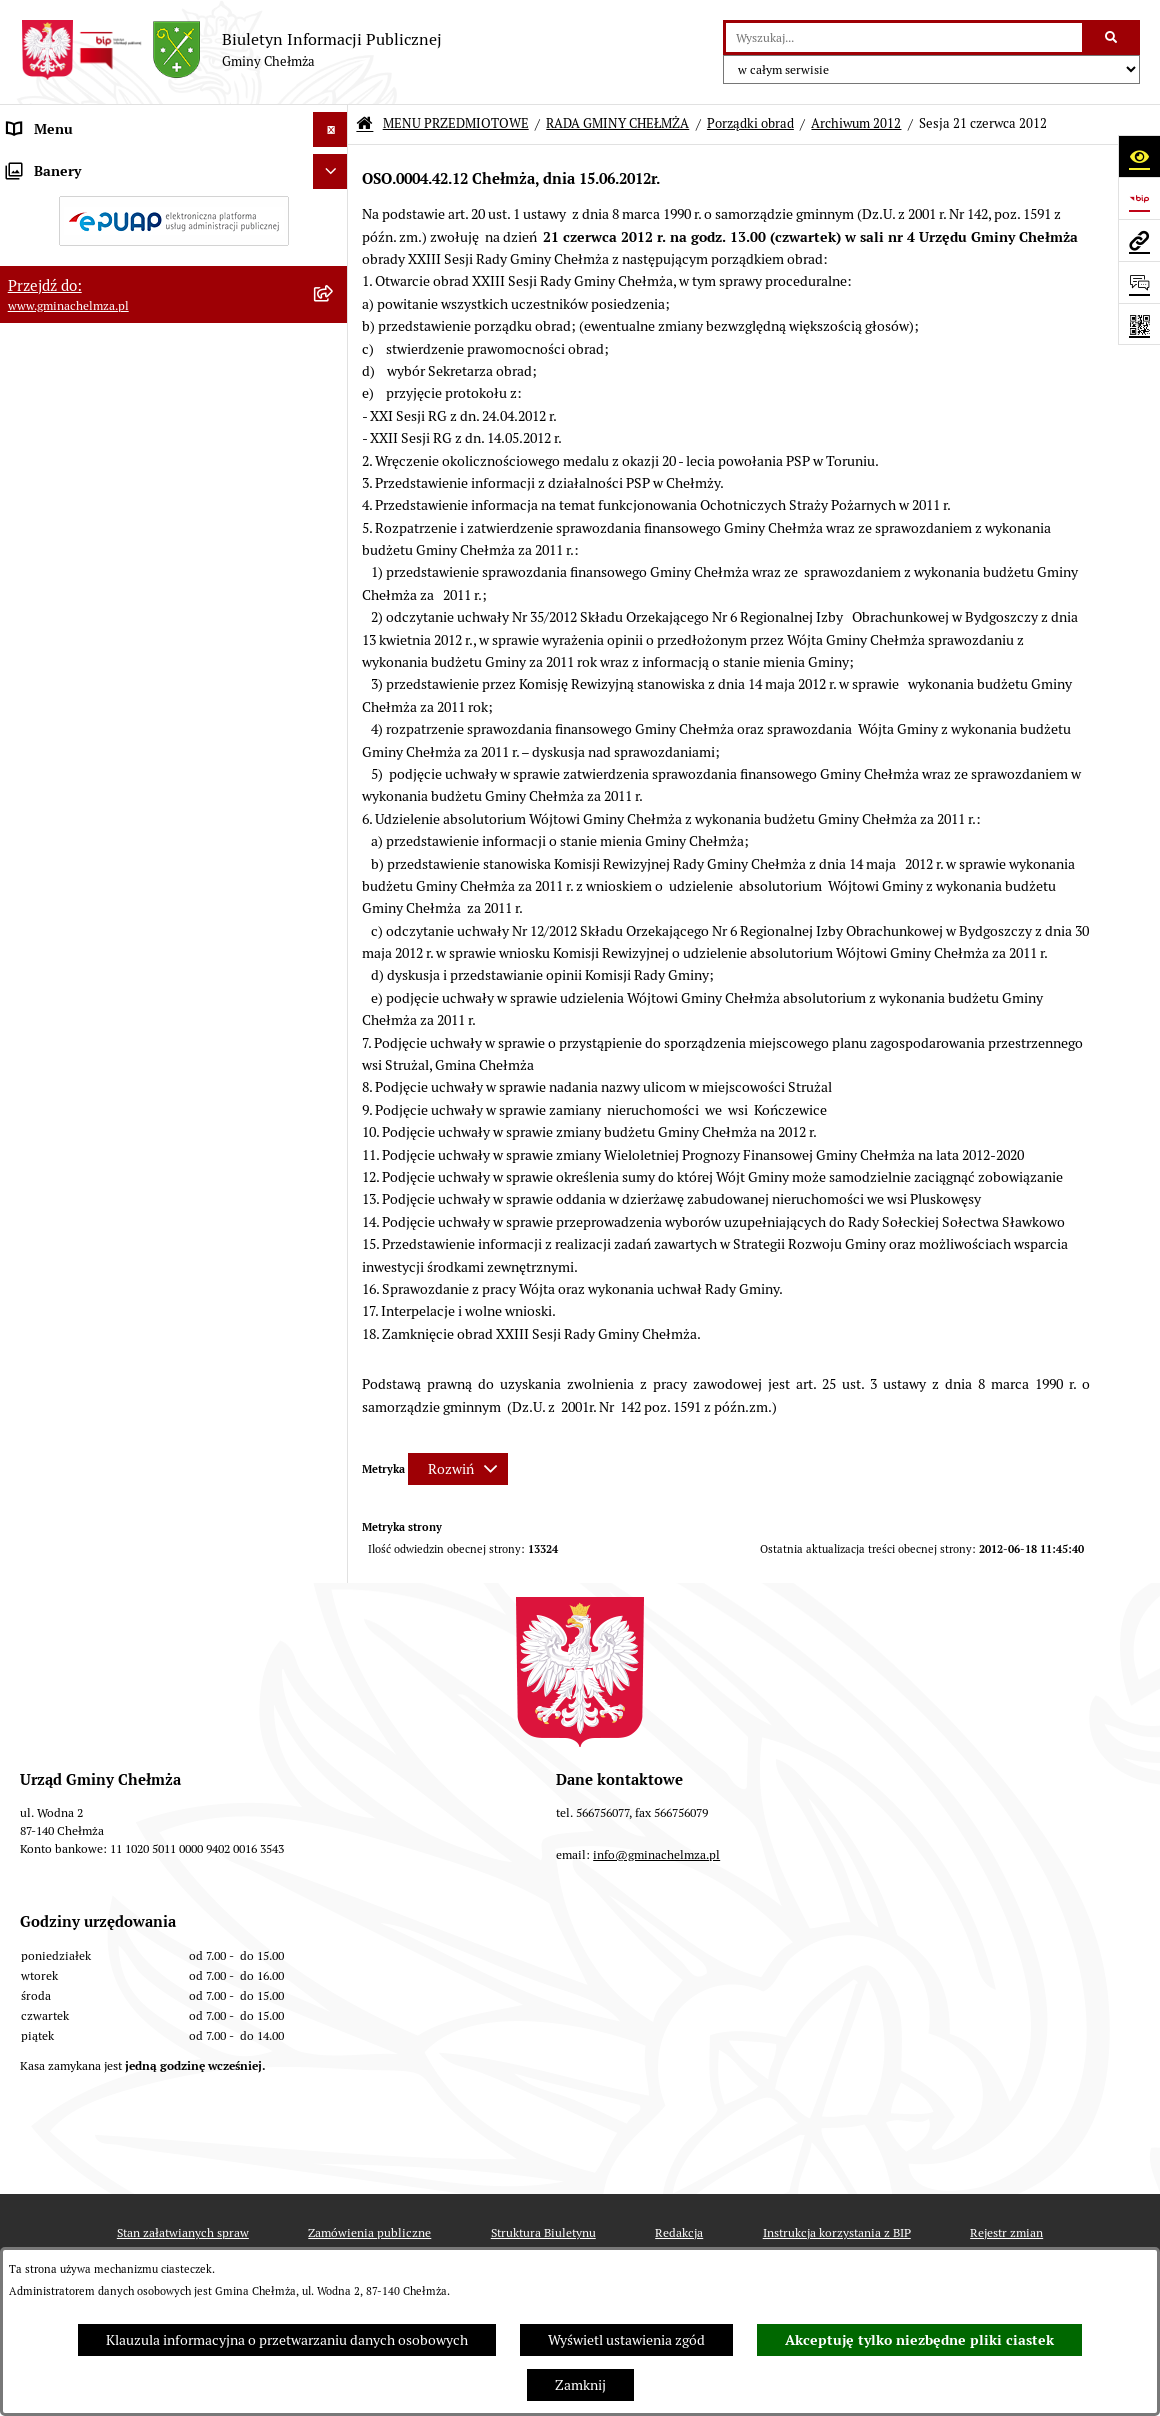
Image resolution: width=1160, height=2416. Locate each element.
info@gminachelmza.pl (656, 2047)
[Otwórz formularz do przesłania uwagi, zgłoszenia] (1139, 282)
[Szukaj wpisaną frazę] (1112, 37)
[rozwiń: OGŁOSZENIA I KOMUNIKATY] (333, 211)
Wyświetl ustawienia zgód (626, 2340)
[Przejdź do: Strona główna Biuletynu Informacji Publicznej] (364, 124)
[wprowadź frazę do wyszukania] (904, 37)
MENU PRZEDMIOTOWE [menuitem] (83, 164)
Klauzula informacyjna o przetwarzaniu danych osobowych (287, 2340)
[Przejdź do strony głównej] (231, 50)
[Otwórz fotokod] (1139, 324)
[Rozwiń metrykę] (458, 1469)
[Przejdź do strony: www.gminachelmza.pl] (1139, 240)
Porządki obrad (750, 123)
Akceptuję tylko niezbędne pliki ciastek (919, 2340)
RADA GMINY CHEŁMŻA (617, 123)
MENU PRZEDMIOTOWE (456, 123)
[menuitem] (174, 212)
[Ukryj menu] (330, 129)
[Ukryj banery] (330, 1624)
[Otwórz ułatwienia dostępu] (1139, 156)
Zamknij (580, 2385)
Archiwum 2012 (856, 123)
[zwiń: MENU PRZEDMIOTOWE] (333, 164)
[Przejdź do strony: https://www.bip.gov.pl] (1139, 198)
